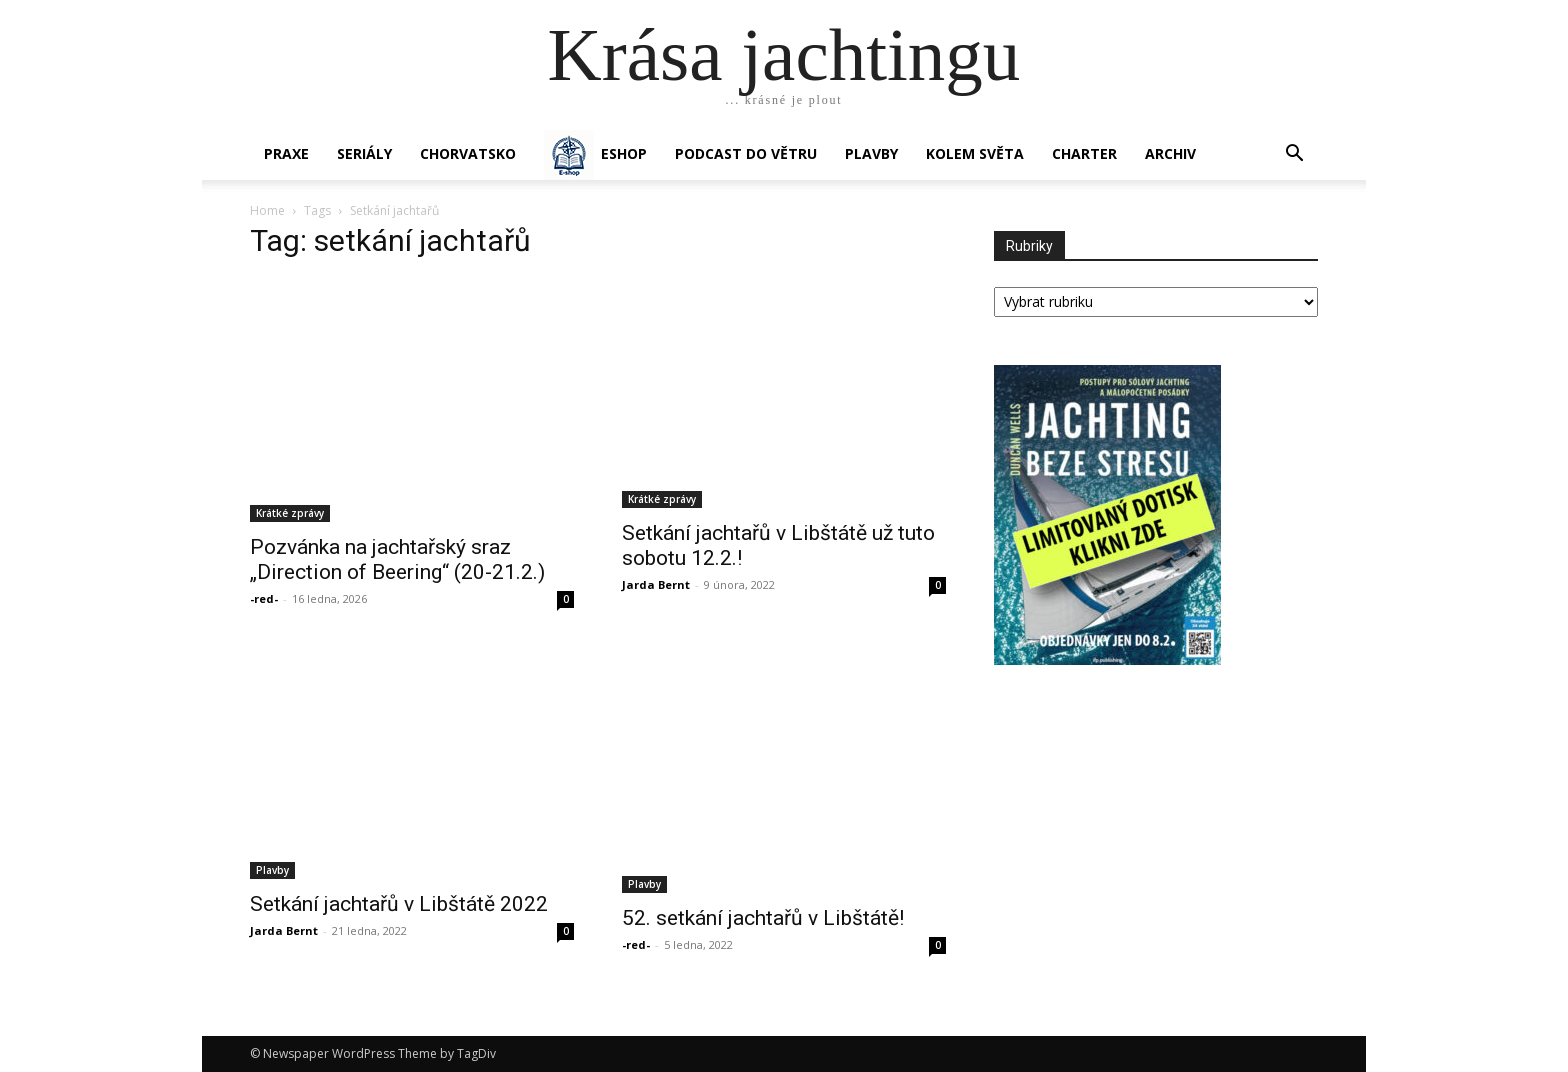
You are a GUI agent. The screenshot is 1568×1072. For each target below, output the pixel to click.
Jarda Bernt (656, 584)
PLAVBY (871, 153)
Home (267, 210)
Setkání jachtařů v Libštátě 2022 (399, 904)
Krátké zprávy (290, 513)
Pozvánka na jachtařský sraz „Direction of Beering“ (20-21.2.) (397, 559)
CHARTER (1084, 153)
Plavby (272, 870)
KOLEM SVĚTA (975, 153)
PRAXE (286, 153)
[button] (1294, 155)
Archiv (1170, 153)
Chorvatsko (468, 153)
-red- (264, 598)
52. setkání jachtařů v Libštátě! (763, 918)
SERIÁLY (364, 153)
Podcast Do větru (746, 153)
